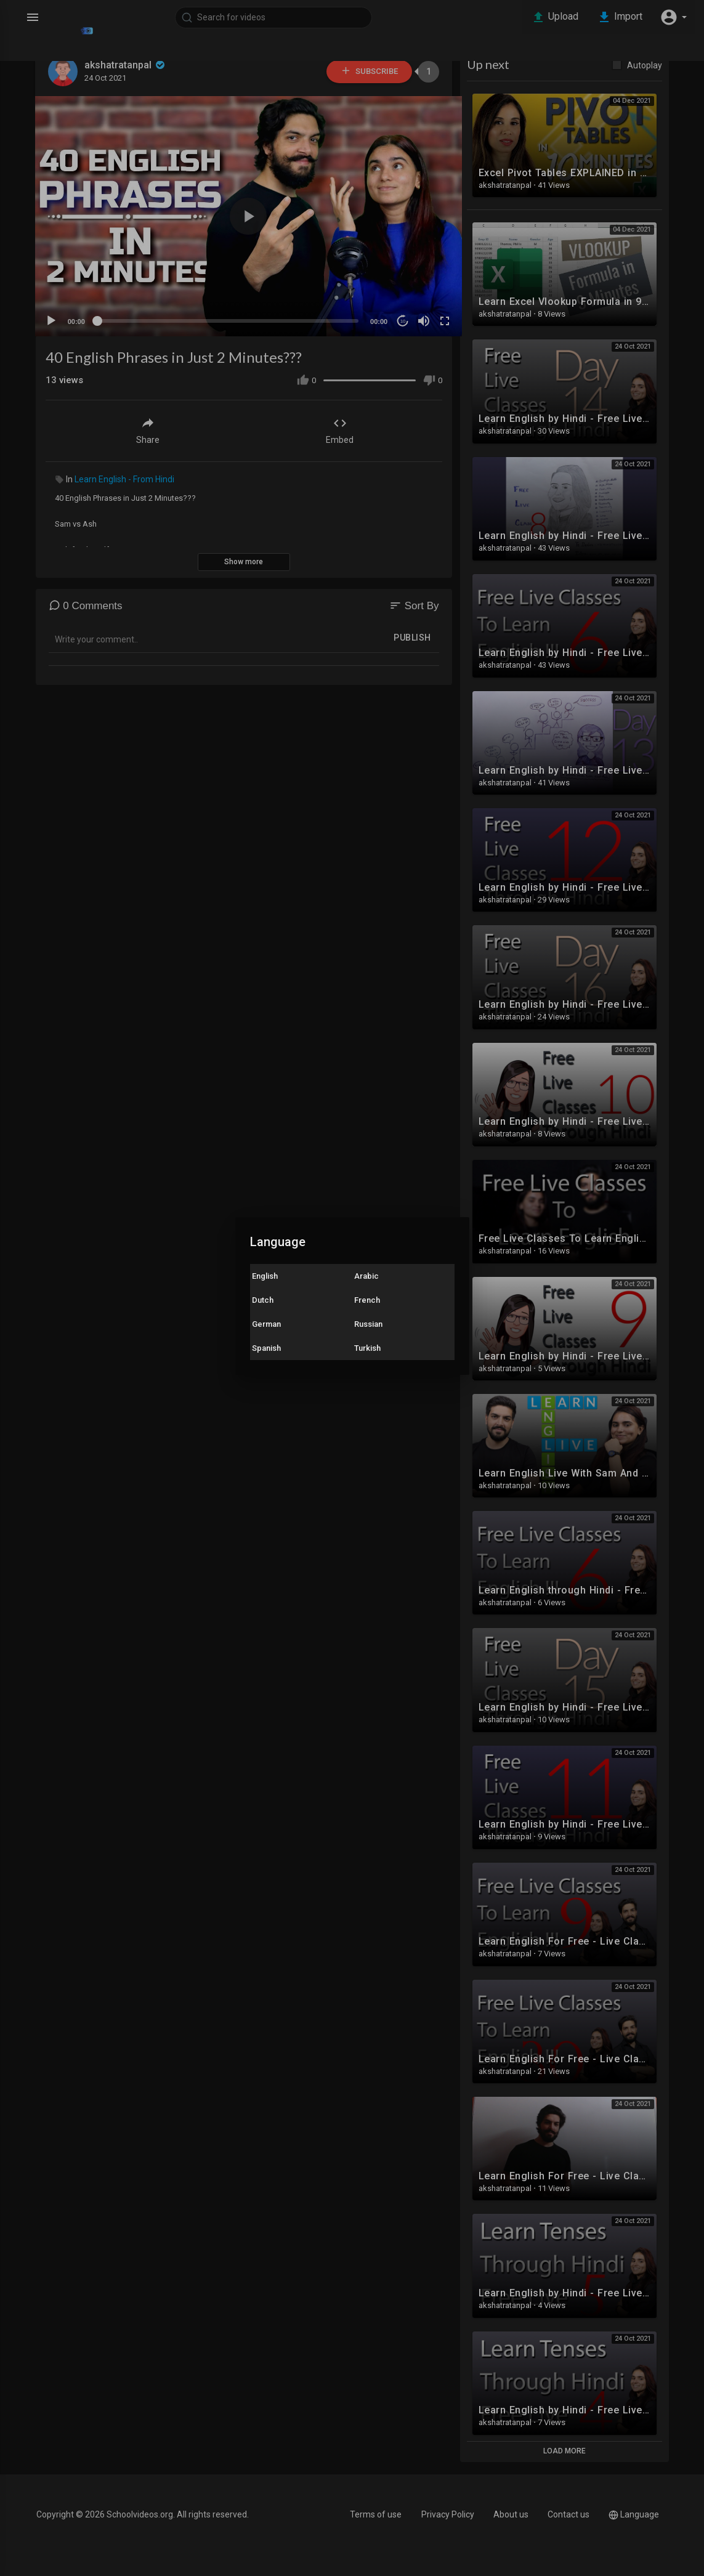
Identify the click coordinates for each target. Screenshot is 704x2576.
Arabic (366, 1276)
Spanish (266, 1348)
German (266, 1324)
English (265, 1276)
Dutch (262, 1300)
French (367, 1300)
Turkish (367, 1348)
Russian (368, 1324)
